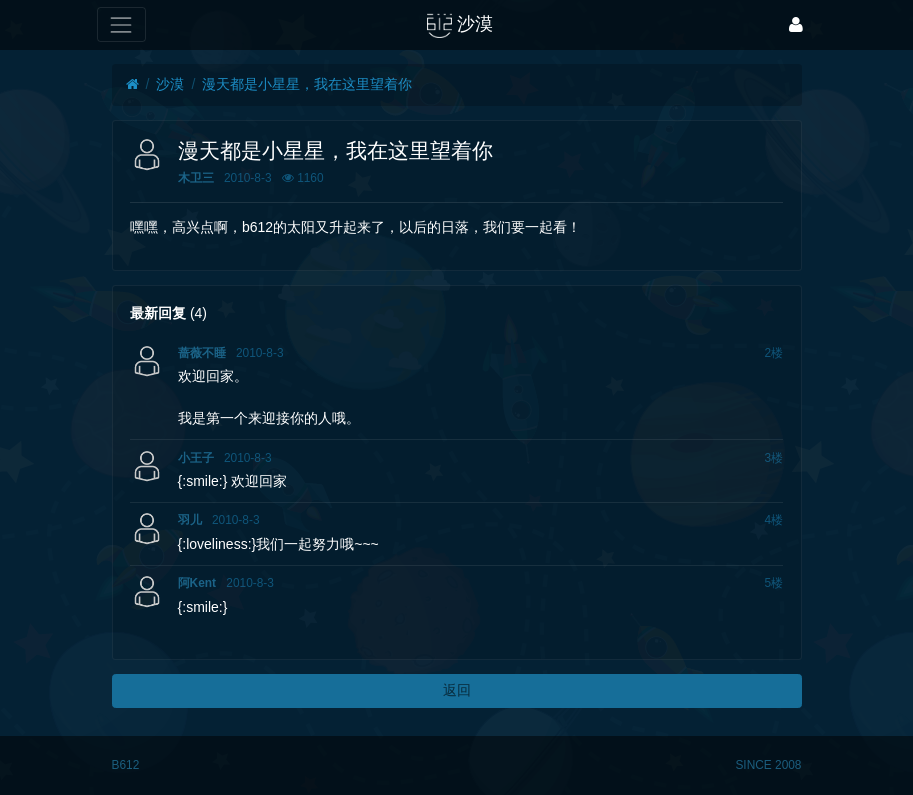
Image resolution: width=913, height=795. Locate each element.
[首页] (132, 84)
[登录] (796, 24)
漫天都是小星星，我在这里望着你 (307, 84)
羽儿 (190, 520)
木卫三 (196, 178)
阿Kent (197, 583)
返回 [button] (457, 690)
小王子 (196, 458)
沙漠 (170, 84)
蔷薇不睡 (202, 353)
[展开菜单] (121, 24)
